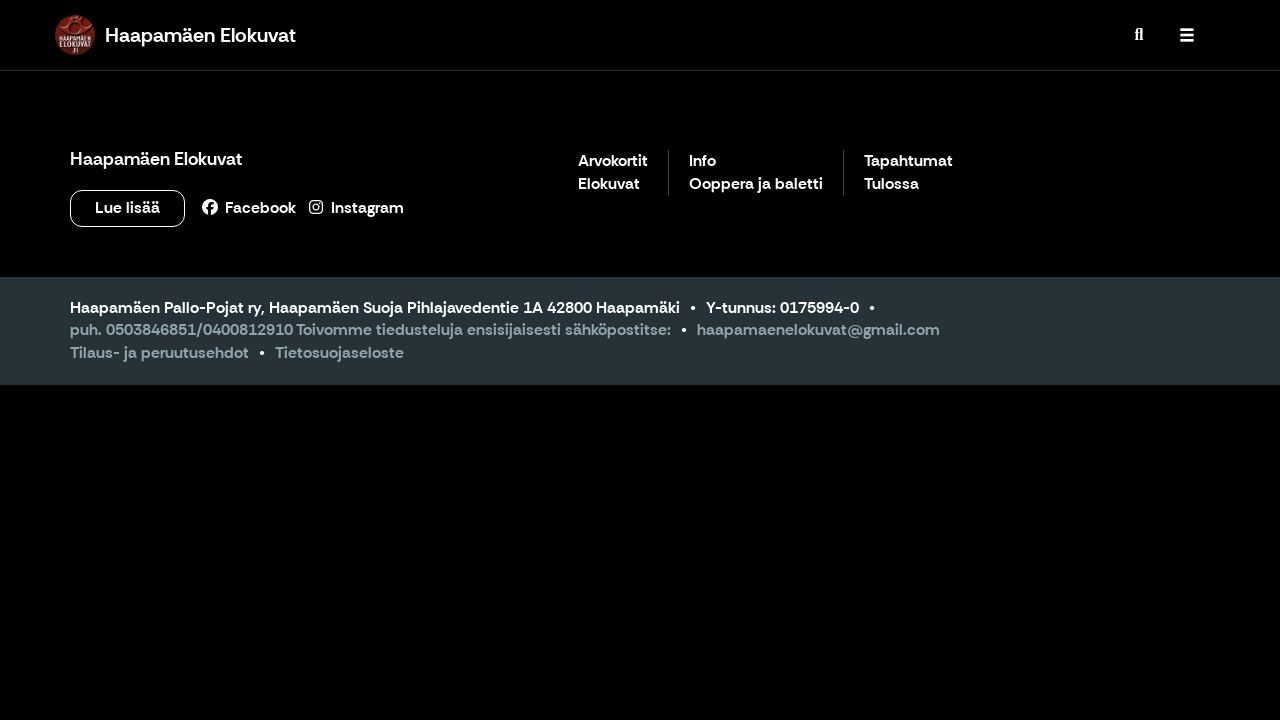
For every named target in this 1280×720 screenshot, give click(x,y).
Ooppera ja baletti (756, 184)
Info (702, 161)
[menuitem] (1139, 35)
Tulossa (891, 184)
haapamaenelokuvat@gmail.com (818, 329)
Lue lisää (127, 207)
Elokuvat (609, 184)
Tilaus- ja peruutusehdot (159, 352)
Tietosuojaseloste (339, 352)
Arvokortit (613, 161)
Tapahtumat (908, 161)
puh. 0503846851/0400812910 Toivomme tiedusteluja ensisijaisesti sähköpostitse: (370, 329)
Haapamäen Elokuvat (156, 159)
